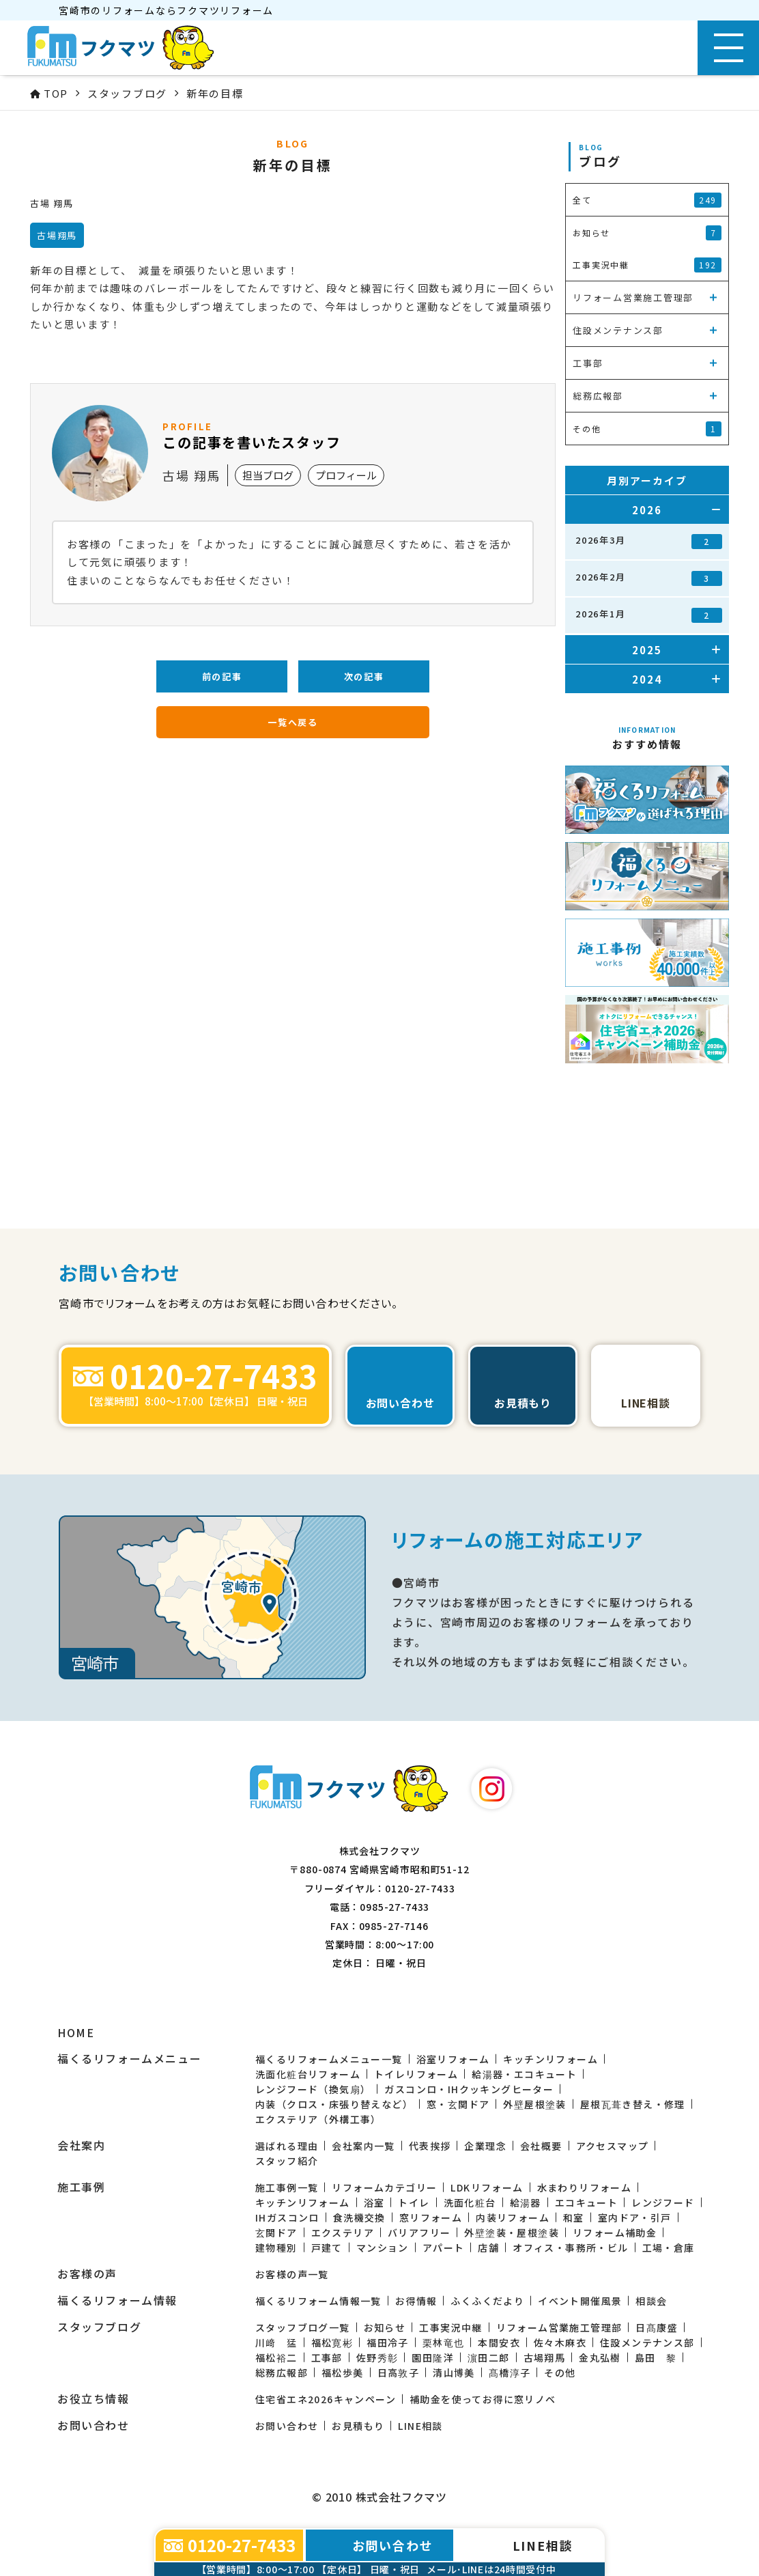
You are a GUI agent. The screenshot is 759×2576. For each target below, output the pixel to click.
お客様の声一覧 (292, 2274)
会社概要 (541, 2146)
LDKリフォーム (486, 2187)
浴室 (374, 2202)
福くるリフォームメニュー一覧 (329, 2059)
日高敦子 (398, 2372)
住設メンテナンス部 (647, 2342)
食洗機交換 (359, 2217)
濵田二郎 (489, 2357)
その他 (559, 2372)
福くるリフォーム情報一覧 (318, 2301)
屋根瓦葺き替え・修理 (632, 2104)
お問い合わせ (286, 2426)
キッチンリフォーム (550, 2059)
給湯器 (525, 2202)
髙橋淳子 (510, 2372)
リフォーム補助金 (615, 2232)
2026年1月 (648, 615)
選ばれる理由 (286, 2146)
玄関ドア (276, 2232)
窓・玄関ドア (458, 2104)
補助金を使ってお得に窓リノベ (483, 2399)
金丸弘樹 (600, 2357)
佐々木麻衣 (560, 2342)
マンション (382, 2247)
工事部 (327, 2357)
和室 (573, 2217)
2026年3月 (648, 541)
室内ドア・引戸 (635, 2217)
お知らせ (385, 2327)
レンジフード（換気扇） (313, 2089)
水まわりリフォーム (584, 2187)
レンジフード (662, 2202)
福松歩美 (342, 2372)
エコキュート (586, 2202)
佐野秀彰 (377, 2357)
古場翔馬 (545, 2357)
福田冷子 (388, 2342)
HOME (75, 2033)
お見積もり (358, 2426)
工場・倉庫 (668, 2247)
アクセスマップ (612, 2146)
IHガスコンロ (287, 2217)
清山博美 (454, 2372)
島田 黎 (656, 2357)
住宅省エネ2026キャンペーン (325, 2399)
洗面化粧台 (470, 2202)
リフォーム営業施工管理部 (559, 2327)
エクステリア (342, 2232)
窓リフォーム (430, 2217)
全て (647, 200)
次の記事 (364, 676)
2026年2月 (648, 578)
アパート (444, 2247)
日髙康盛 (656, 2327)
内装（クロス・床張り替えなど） (334, 2104)
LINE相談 (420, 2426)
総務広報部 (281, 2372)
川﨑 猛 (276, 2342)
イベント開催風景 (580, 2301)
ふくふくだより (487, 2301)
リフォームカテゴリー (384, 2187)
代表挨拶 (430, 2146)
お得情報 (416, 2301)
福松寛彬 (332, 2342)
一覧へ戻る (293, 722)
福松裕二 (276, 2357)
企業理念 (485, 2146)
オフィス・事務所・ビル (570, 2247)
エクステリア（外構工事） (318, 2119)
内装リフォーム (512, 2217)
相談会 (651, 2301)
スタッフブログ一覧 (302, 2327)
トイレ (413, 2202)
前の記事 (222, 676)
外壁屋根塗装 (534, 2104)
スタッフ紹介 (286, 2161)
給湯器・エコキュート (524, 2074)
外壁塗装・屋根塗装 (511, 2232)
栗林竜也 (444, 2342)
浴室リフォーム (453, 2059)
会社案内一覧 (363, 2146)
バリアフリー (419, 2232)
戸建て (327, 2247)
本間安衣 (499, 2342)
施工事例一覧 (286, 2187)
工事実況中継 (450, 2327)
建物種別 (276, 2247)
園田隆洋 (433, 2357)
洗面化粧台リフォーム (307, 2074)
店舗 (488, 2247)
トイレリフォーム (416, 2074)
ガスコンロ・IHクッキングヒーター (469, 2089)
